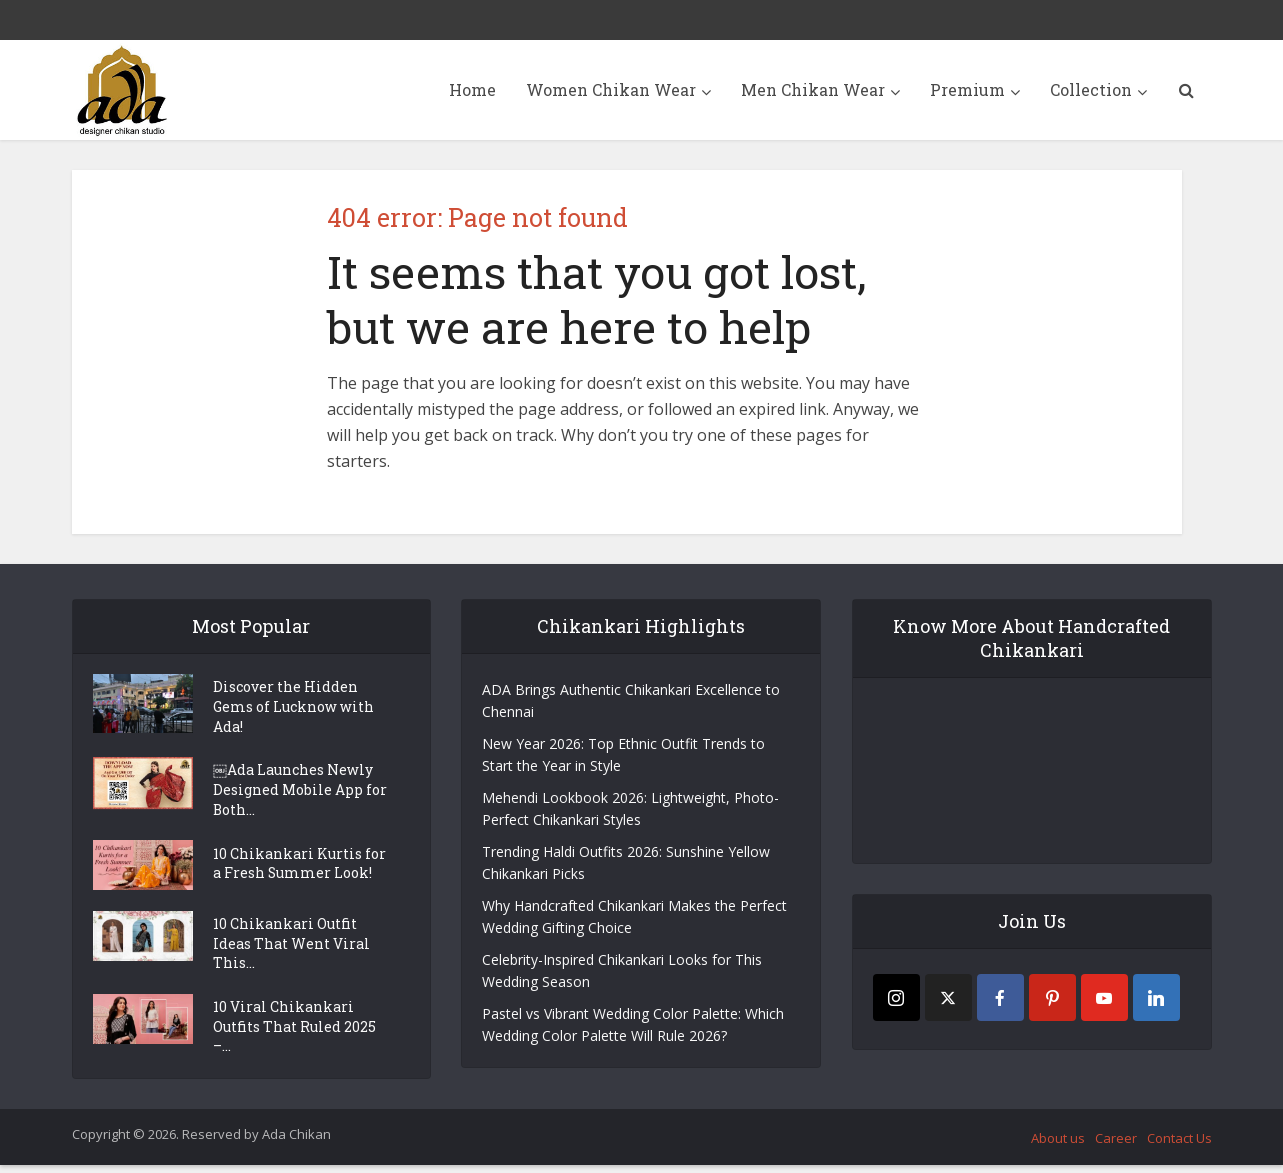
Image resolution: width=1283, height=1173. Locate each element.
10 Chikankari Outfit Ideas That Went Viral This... (291, 948)
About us (1058, 1145)
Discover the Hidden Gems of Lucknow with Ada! (293, 708)
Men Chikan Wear (813, 89)
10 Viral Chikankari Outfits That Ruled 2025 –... (294, 1033)
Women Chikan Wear (611, 89)
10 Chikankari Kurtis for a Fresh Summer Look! (299, 868)
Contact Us (1179, 1145)
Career (1116, 1145)
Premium (967, 89)
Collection (1091, 89)
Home (472, 89)
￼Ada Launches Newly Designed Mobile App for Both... (300, 793)
